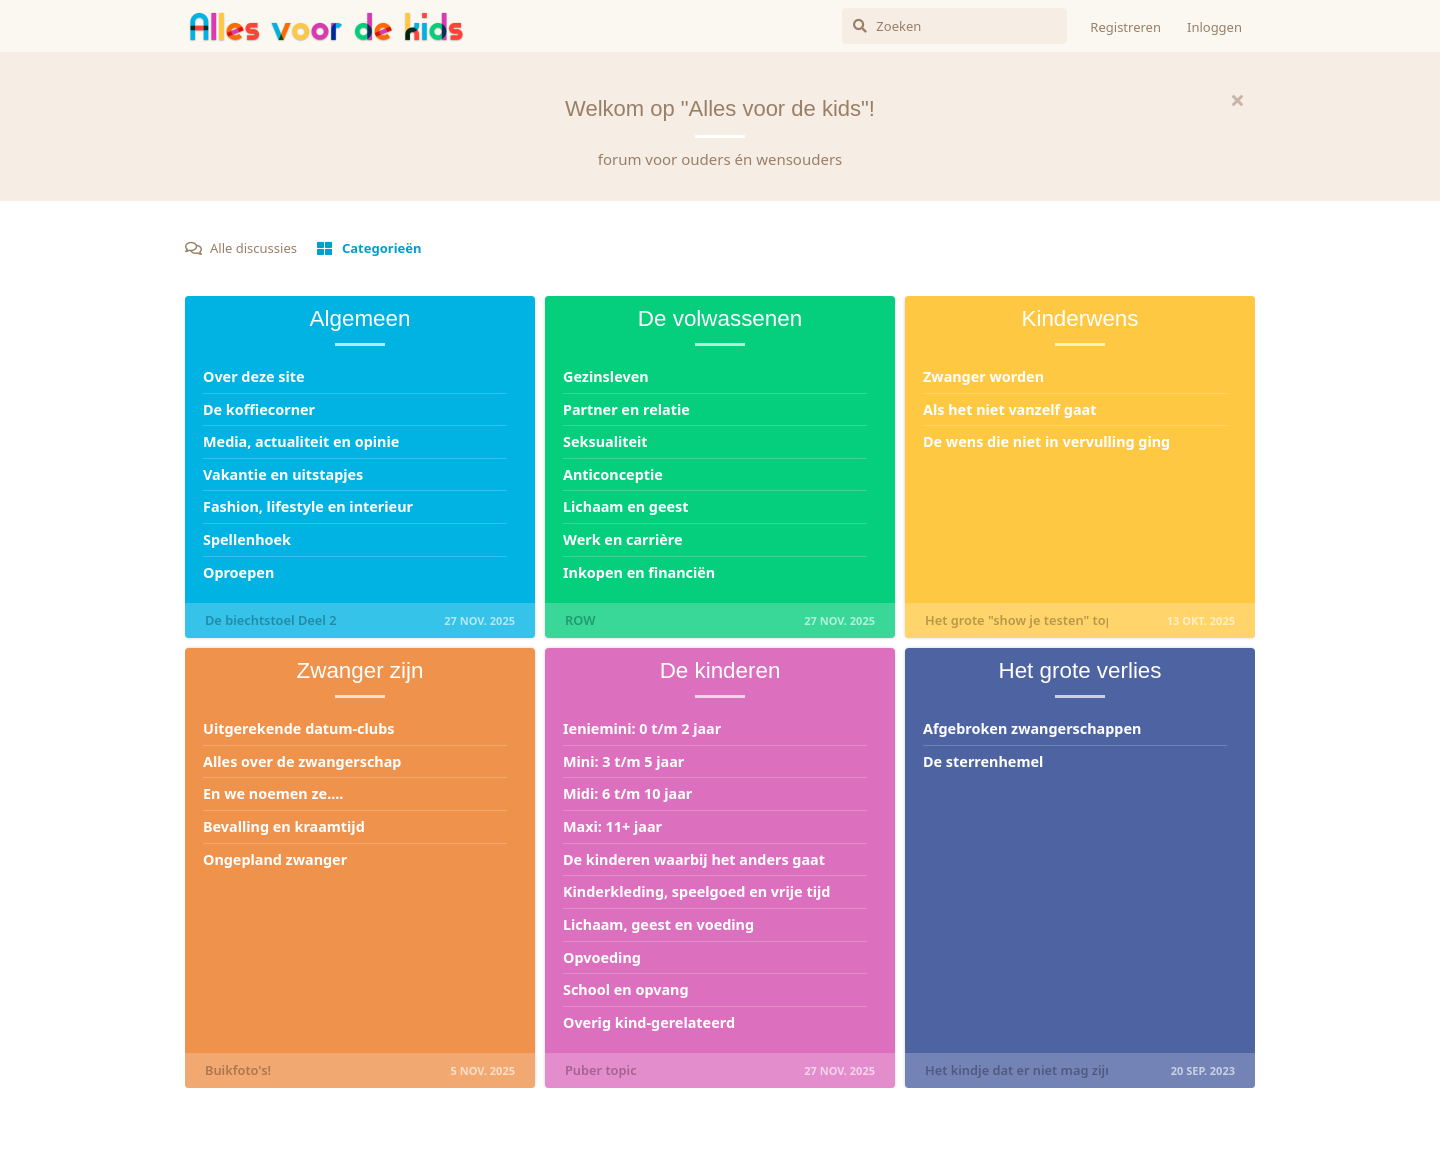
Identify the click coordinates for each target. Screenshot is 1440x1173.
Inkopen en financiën (639, 572)
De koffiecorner (259, 409)
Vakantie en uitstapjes (283, 474)
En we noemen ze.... (273, 793)
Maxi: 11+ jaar (612, 826)
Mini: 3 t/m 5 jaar (623, 761)
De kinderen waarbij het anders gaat (694, 859)
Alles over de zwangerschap (302, 761)
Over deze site (254, 376)
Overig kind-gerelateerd (649, 1022)
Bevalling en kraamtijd (284, 826)
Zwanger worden (983, 376)
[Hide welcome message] (1237, 100)
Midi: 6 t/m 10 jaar (627, 793)
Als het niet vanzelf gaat (1009, 409)
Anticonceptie (613, 474)
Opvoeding (602, 957)
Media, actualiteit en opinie (301, 441)
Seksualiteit (605, 441)
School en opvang (626, 989)
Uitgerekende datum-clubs (298, 728)
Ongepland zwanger (275, 859)
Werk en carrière (623, 539)
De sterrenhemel (983, 761)
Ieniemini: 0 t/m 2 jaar (642, 728)
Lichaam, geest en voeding (658, 924)
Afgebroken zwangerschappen (1032, 728)
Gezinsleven (606, 376)
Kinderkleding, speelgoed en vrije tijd (696, 891)
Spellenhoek (247, 539)
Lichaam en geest (626, 506)
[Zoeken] (954, 26)
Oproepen (238, 572)
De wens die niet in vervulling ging (1046, 441)
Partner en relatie (626, 409)
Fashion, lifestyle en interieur (308, 506)
